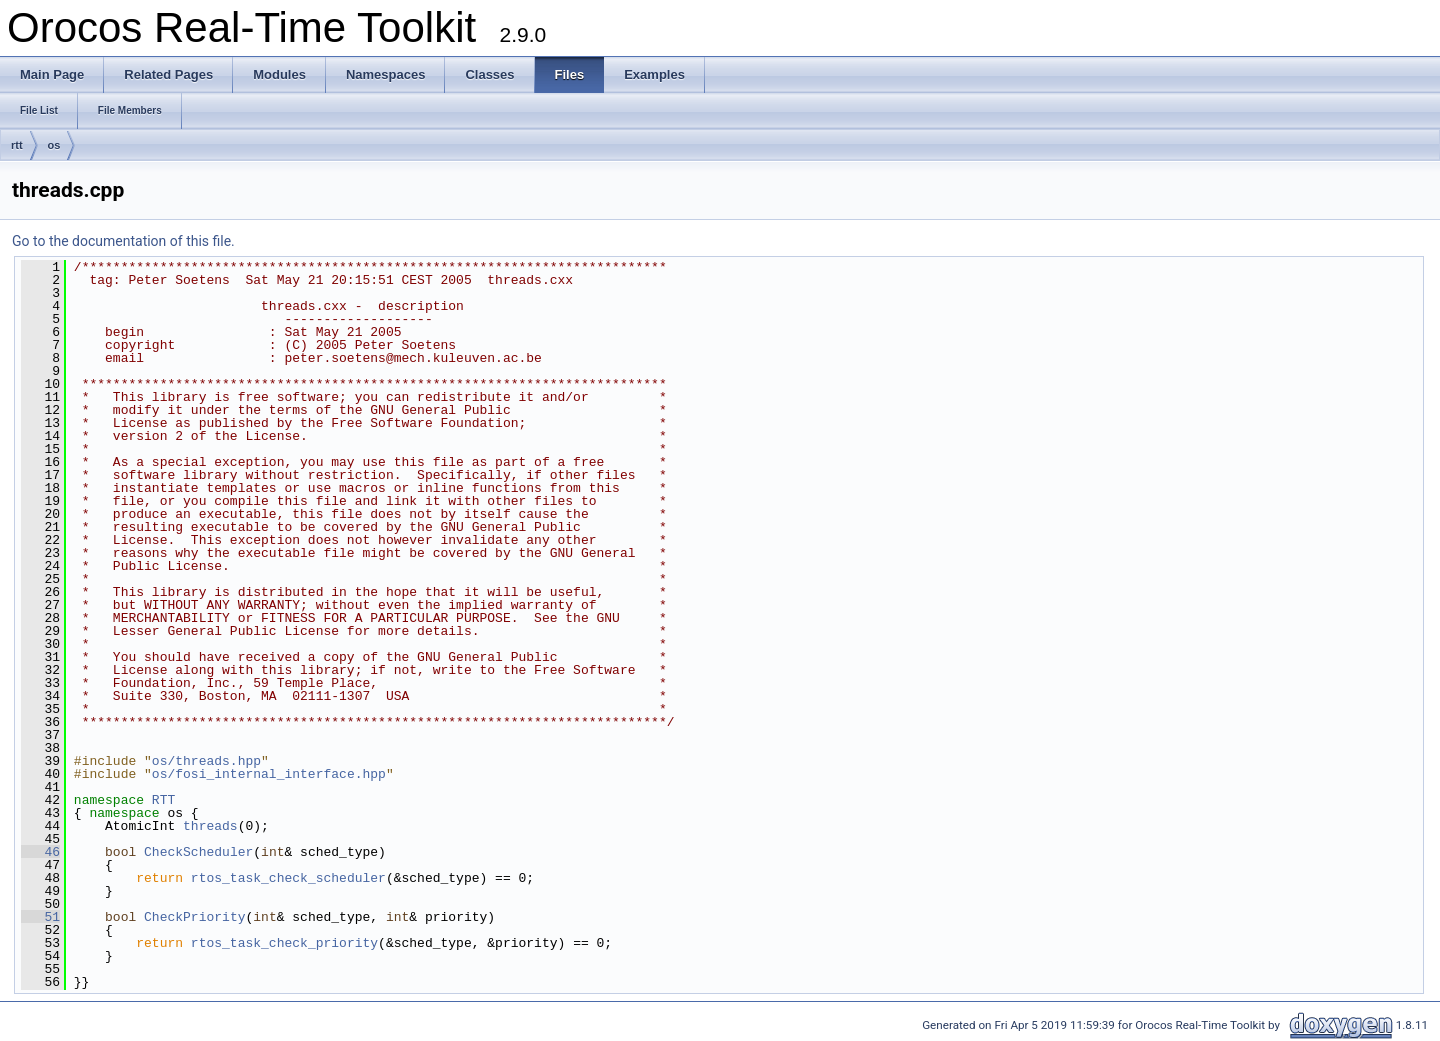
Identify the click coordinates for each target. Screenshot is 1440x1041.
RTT (163, 800)
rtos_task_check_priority (284, 943)
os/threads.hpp (206, 761)
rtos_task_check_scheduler (288, 878)
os (54, 145)
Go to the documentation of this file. (123, 241)
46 (40, 852)
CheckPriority (194, 917)
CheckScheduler (198, 852)
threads (210, 826)
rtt (17, 145)
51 (40, 917)
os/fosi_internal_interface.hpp (269, 774)
